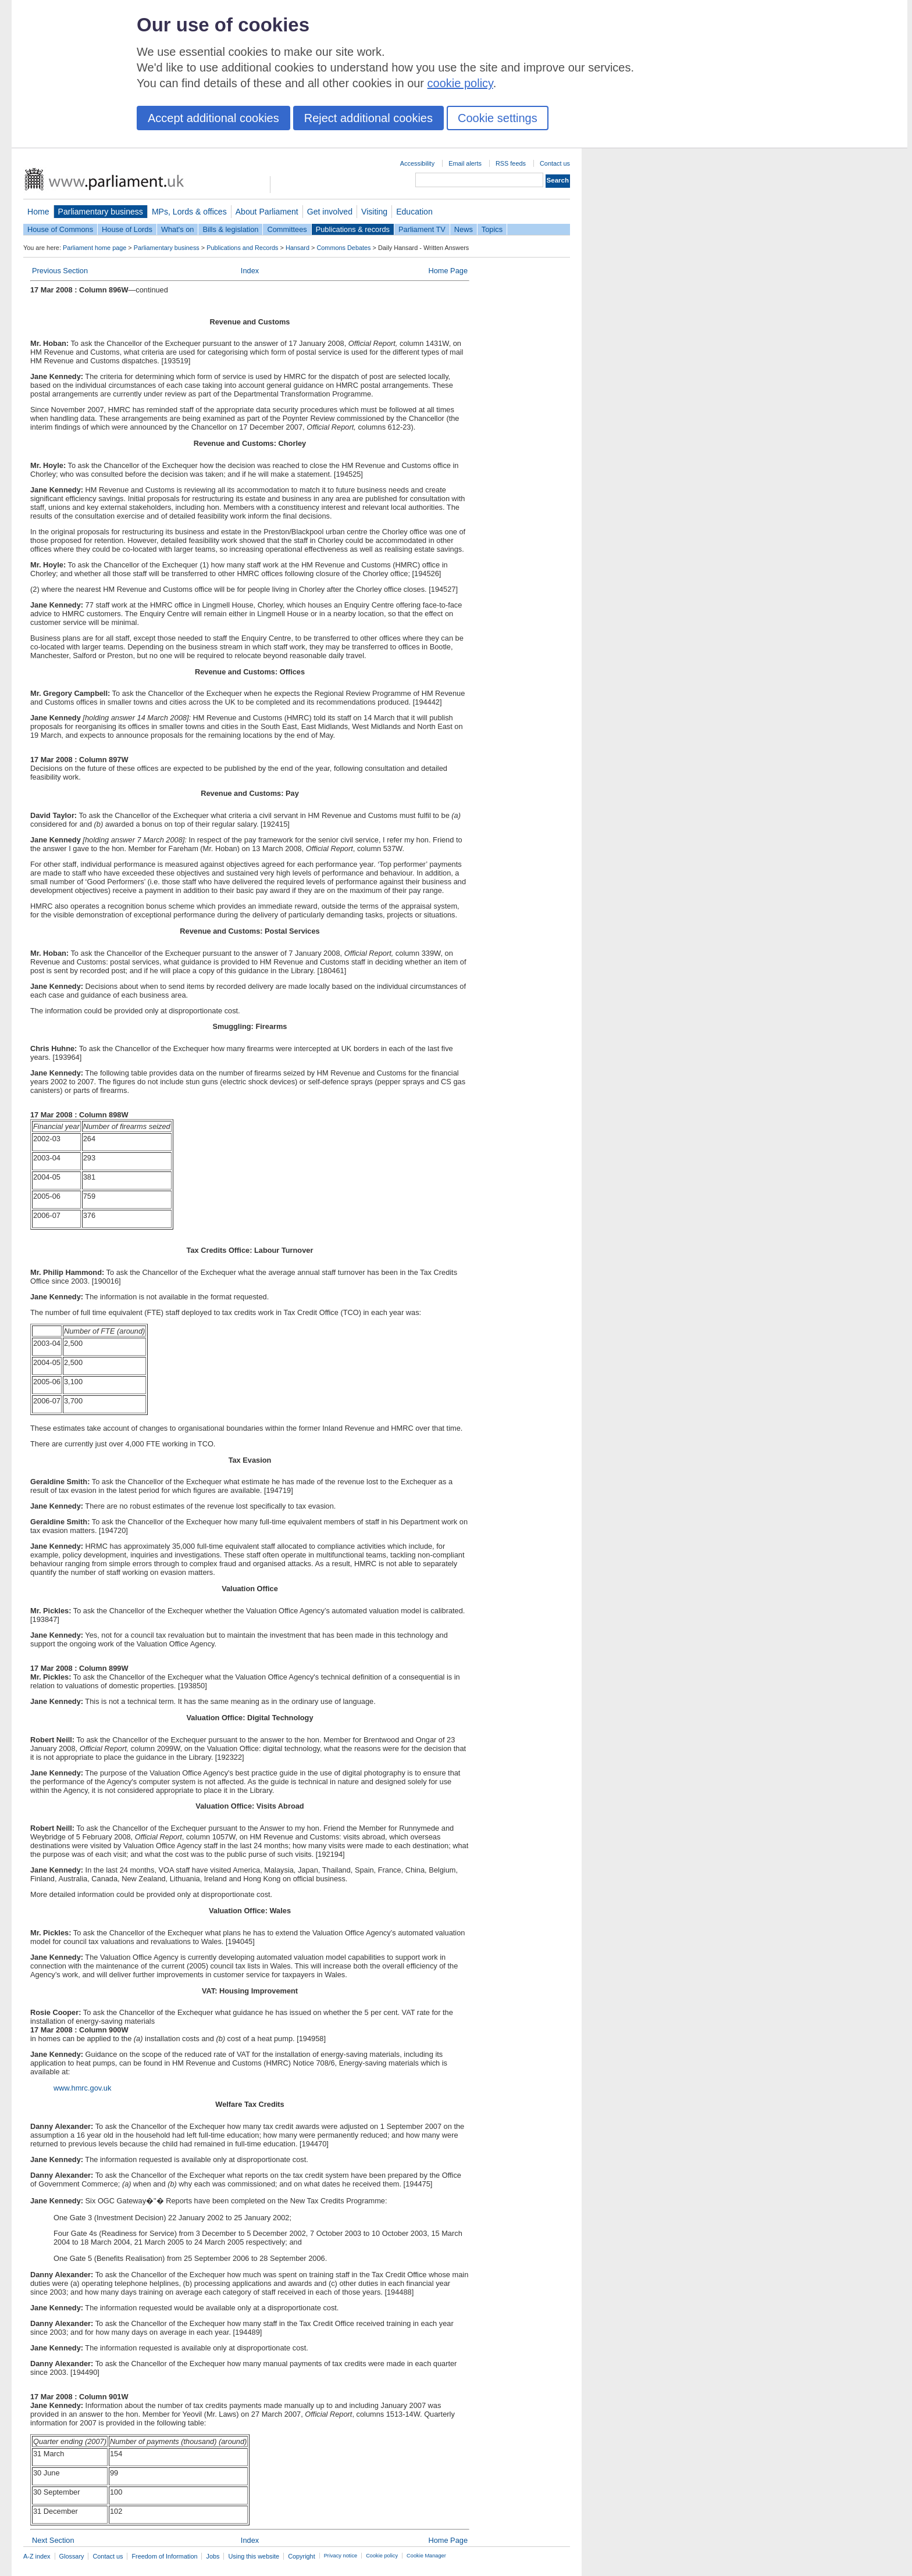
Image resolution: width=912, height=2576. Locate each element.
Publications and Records (242, 247)
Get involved (329, 211)
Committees (287, 229)
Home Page (448, 270)
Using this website (253, 2556)
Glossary (71, 2556)
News (463, 229)
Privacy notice (340, 2556)
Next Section (53, 2540)
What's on (177, 229)
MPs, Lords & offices (189, 211)
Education (414, 211)
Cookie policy (382, 2556)
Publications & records (353, 229)
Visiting (374, 211)
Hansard (297, 247)
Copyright (301, 2556)
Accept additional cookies (213, 118)
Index (250, 270)
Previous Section (60, 270)
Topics (492, 229)
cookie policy (460, 83)
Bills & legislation (230, 229)
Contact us (555, 163)
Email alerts (465, 163)
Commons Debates (343, 247)
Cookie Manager (426, 2556)
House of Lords (127, 229)
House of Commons (60, 229)
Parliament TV (422, 229)
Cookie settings (497, 118)
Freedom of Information (164, 2556)
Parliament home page (94, 247)
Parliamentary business (100, 211)
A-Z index (37, 2556)
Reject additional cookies (368, 118)
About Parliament (267, 211)
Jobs (212, 2556)
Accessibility (417, 163)
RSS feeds (511, 163)
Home (38, 211)
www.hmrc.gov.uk (82, 2088)
